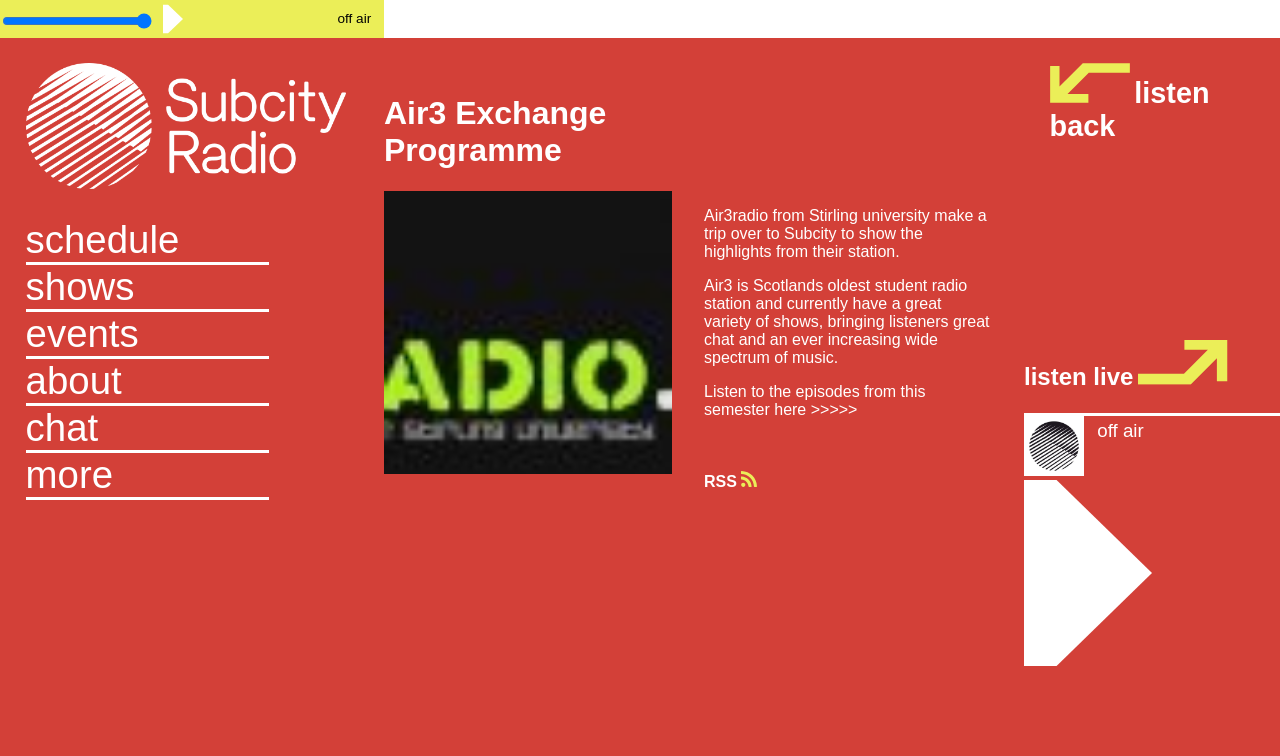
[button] (192, 476)
